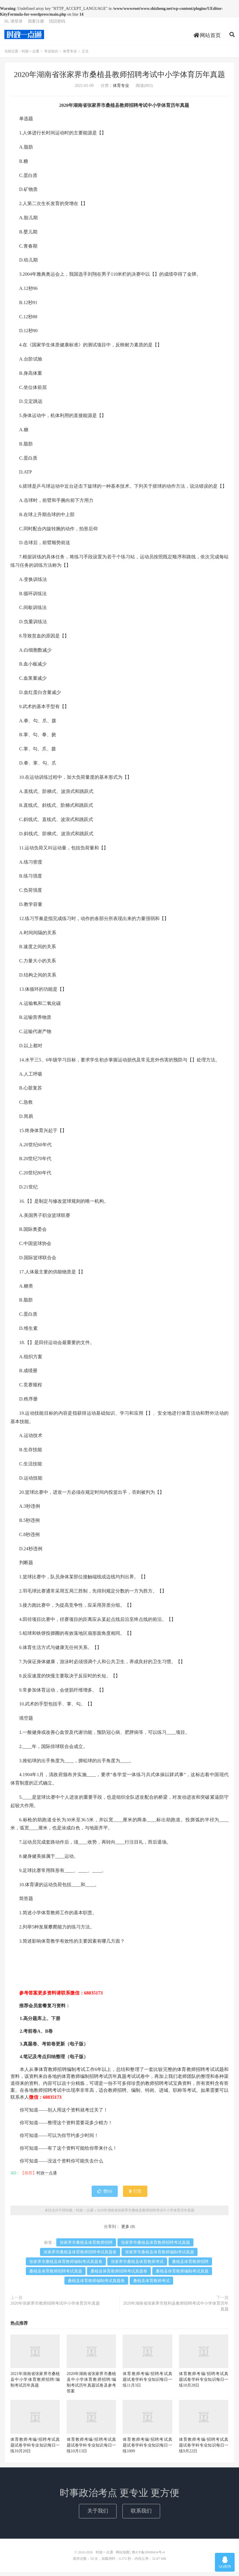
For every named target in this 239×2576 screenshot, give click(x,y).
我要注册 (36, 25)
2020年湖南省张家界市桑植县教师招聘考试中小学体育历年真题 (119, 79)
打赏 (135, 2195)
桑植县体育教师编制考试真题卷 (96, 2285)
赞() (104, 2195)
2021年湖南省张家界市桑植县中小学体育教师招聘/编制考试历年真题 (35, 2384)
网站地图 (123, 2556)
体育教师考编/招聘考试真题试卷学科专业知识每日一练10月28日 (203, 2384)
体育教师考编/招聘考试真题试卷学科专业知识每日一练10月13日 (91, 2449)
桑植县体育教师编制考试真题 (182, 2275)
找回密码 (57, 25)
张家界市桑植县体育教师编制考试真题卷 (65, 2266)
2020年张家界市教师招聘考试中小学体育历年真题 (55, 2307)
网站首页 (207, 39)
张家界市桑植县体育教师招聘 (86, 2246)
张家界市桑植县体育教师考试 (137, 2266)
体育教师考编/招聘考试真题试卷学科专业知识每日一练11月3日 (147, 2384)
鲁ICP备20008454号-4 (148, 2556)
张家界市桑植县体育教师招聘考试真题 (155, 2246)
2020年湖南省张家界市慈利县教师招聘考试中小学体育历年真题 (176, 2310)
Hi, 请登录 (13, 25)
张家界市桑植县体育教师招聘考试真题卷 (80, 2256)
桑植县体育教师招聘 (190, 2266)
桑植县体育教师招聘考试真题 (55, 2275)
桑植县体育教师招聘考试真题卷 (118, 2275)
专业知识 (51, 56)
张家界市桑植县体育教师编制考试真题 (159, 2256)
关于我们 (97, 2515)
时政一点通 (24, 38)
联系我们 (141, 2515)
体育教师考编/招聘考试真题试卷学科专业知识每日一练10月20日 (35, 2449)
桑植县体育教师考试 (151, 2285)
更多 (125, 2230)
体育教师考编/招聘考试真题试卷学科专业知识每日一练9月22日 (203, 2449)
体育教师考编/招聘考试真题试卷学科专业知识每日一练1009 (147, 2449)
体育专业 (70, 56)
